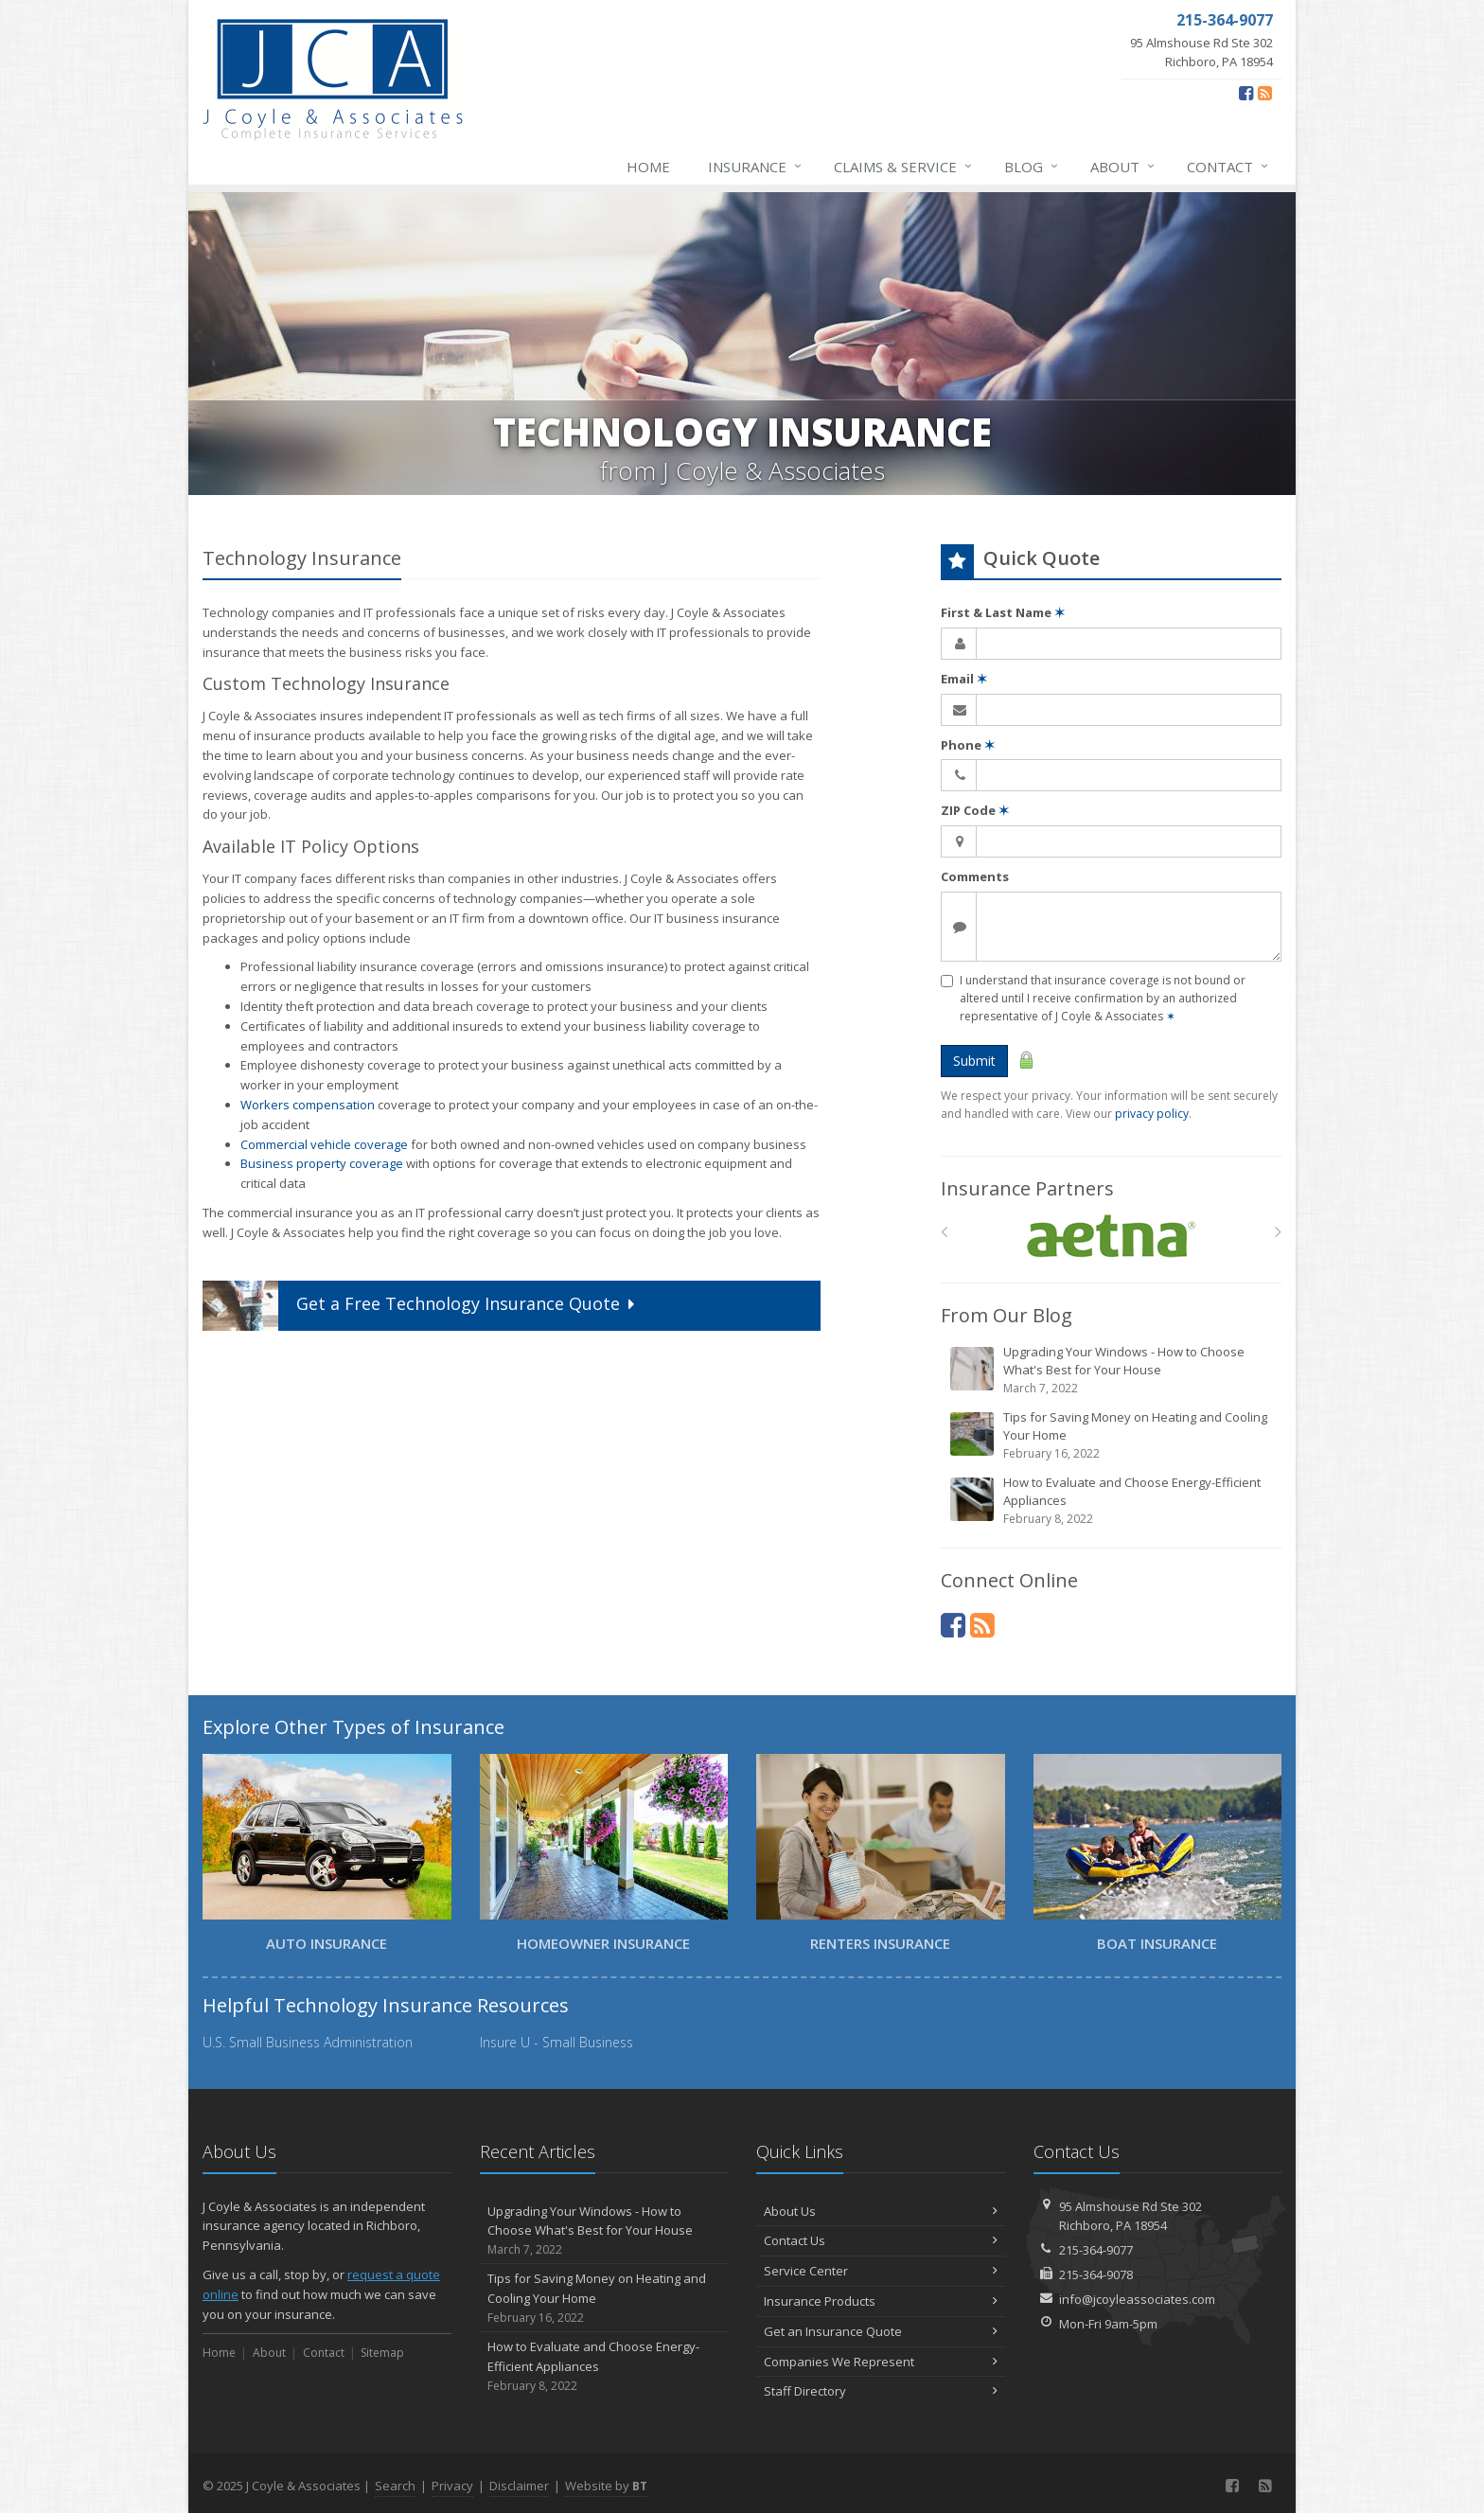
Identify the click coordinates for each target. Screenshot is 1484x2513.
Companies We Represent (881, 2361)
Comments (975, 876)
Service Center (881, 2270)
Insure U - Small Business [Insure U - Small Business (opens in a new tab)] (556, 2042)
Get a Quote (421, 1306)
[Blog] (1265, 92)
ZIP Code (975, 810)
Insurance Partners (1027, 1188)
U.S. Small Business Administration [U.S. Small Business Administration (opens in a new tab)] (308, 2042)
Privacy (452, 2485)
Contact (1228, 166)
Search (395, 2485)
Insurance (756, 166)
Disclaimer (519, 2485)
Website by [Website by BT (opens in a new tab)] (606, 2485)
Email (964, 678)
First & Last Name (1003, 612)
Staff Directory (881, 2390)
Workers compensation (307, 1104)
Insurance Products (881, 2300)
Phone (968, 744)
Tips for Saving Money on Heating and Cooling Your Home (1112, 1435)
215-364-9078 (1096, 2274)
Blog (1032, 166)
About (1123, 166)
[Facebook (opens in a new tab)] (1246, 92)
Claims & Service (904, 166)
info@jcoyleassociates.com (1137, 2299)
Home (648, 166)
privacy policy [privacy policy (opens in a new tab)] (1152, 1114)
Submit (974, 1061)
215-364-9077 (1096, 2249)
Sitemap (382, 2353)
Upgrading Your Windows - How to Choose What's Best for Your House (1112, 1370)
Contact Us (881, 2240)
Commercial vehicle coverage (324, 1144)
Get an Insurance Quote (881, 2331)
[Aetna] (1111, 1237)
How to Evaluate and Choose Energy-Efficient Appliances (1112, 1501)
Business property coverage (321, 1163)
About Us (881, 2211)
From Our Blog (1006, 1315)
